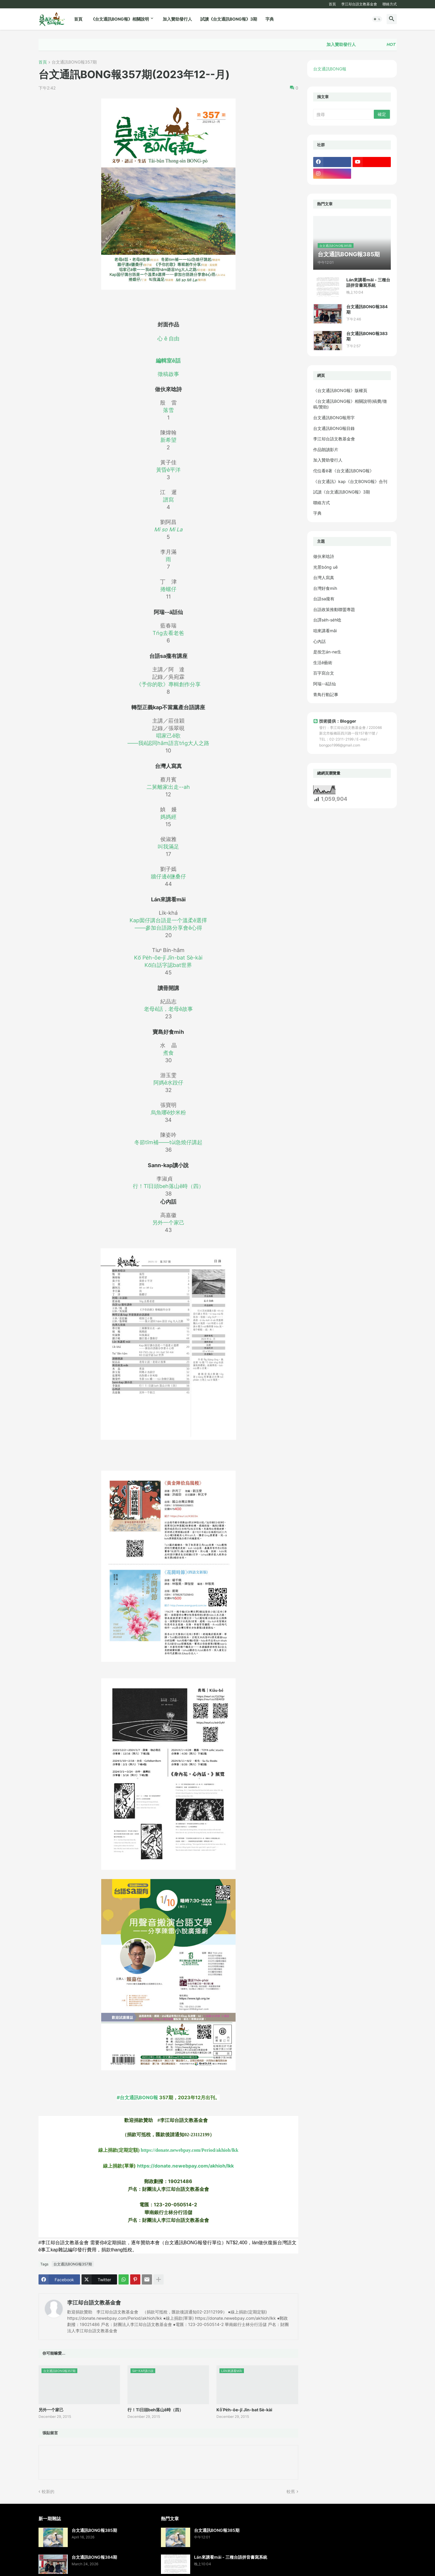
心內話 (319, 641)
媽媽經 (168, 817)
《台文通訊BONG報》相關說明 (120, 18)
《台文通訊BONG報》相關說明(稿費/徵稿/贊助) (350, 404)
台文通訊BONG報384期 (367, 309)
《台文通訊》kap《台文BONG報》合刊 (350, 481)
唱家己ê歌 (168, 735)
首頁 (332, 4)
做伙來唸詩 (323, 556)
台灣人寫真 (323, 577)
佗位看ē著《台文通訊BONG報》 (343, 470)
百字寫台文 (323, 672)
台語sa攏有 (323, 598)
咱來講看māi (325, 630)
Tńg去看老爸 (168, 633)
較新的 (48, 2491)
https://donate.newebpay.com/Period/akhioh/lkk (189, 2150)
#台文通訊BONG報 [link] (168, 2093)
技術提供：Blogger (334, 721)
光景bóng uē (325, 567)
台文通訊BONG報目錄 (334, 428)
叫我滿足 (168, 846)
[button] (377, 19)
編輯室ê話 (168, 360)
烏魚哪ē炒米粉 (168, 1112)
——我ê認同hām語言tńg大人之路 (168, 743)
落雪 (168, 410)
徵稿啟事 (168, 374)
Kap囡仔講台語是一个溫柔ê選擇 (168, 920)
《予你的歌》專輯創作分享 (168, 684)
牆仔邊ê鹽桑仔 (168, 876)
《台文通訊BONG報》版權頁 (340, 390)
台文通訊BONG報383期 (367, 336)
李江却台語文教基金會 (359, 4)
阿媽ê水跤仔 (168, 1082)
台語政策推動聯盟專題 (334, 609)
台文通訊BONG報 (329, 68)
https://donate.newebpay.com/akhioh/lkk (185, 2166)
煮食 (168, 1053)
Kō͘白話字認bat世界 (168, 965)
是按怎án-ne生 (327, 651)
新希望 (168, 440)
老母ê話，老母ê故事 (168, 1009)
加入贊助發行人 (177, 18)
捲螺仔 (168, 589)
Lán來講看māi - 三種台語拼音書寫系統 (368, 282)
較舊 (291, 2491)
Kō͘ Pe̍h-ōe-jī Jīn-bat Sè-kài (168, 957)
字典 (269, 18)
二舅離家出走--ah (168, 787)
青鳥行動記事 (325, 694)
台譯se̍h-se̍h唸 (327, 619)
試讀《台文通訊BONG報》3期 (228, 18)
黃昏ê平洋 (168, 470)
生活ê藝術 (322, 662)
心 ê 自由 (168, 338)
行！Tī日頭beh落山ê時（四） (168, 1186)
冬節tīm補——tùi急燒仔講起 (168, 1142)
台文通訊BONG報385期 (94, 2530)
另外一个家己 (168, 1222)
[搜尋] (344, 114)
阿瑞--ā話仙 (324, 683)
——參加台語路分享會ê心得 (168, 928)
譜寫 (168, 499)
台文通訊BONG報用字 (334, 417)
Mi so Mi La (168, 529)
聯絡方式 (389, 4)
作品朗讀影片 (325, 449)
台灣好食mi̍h (325, 588)
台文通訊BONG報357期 (74, 62)
